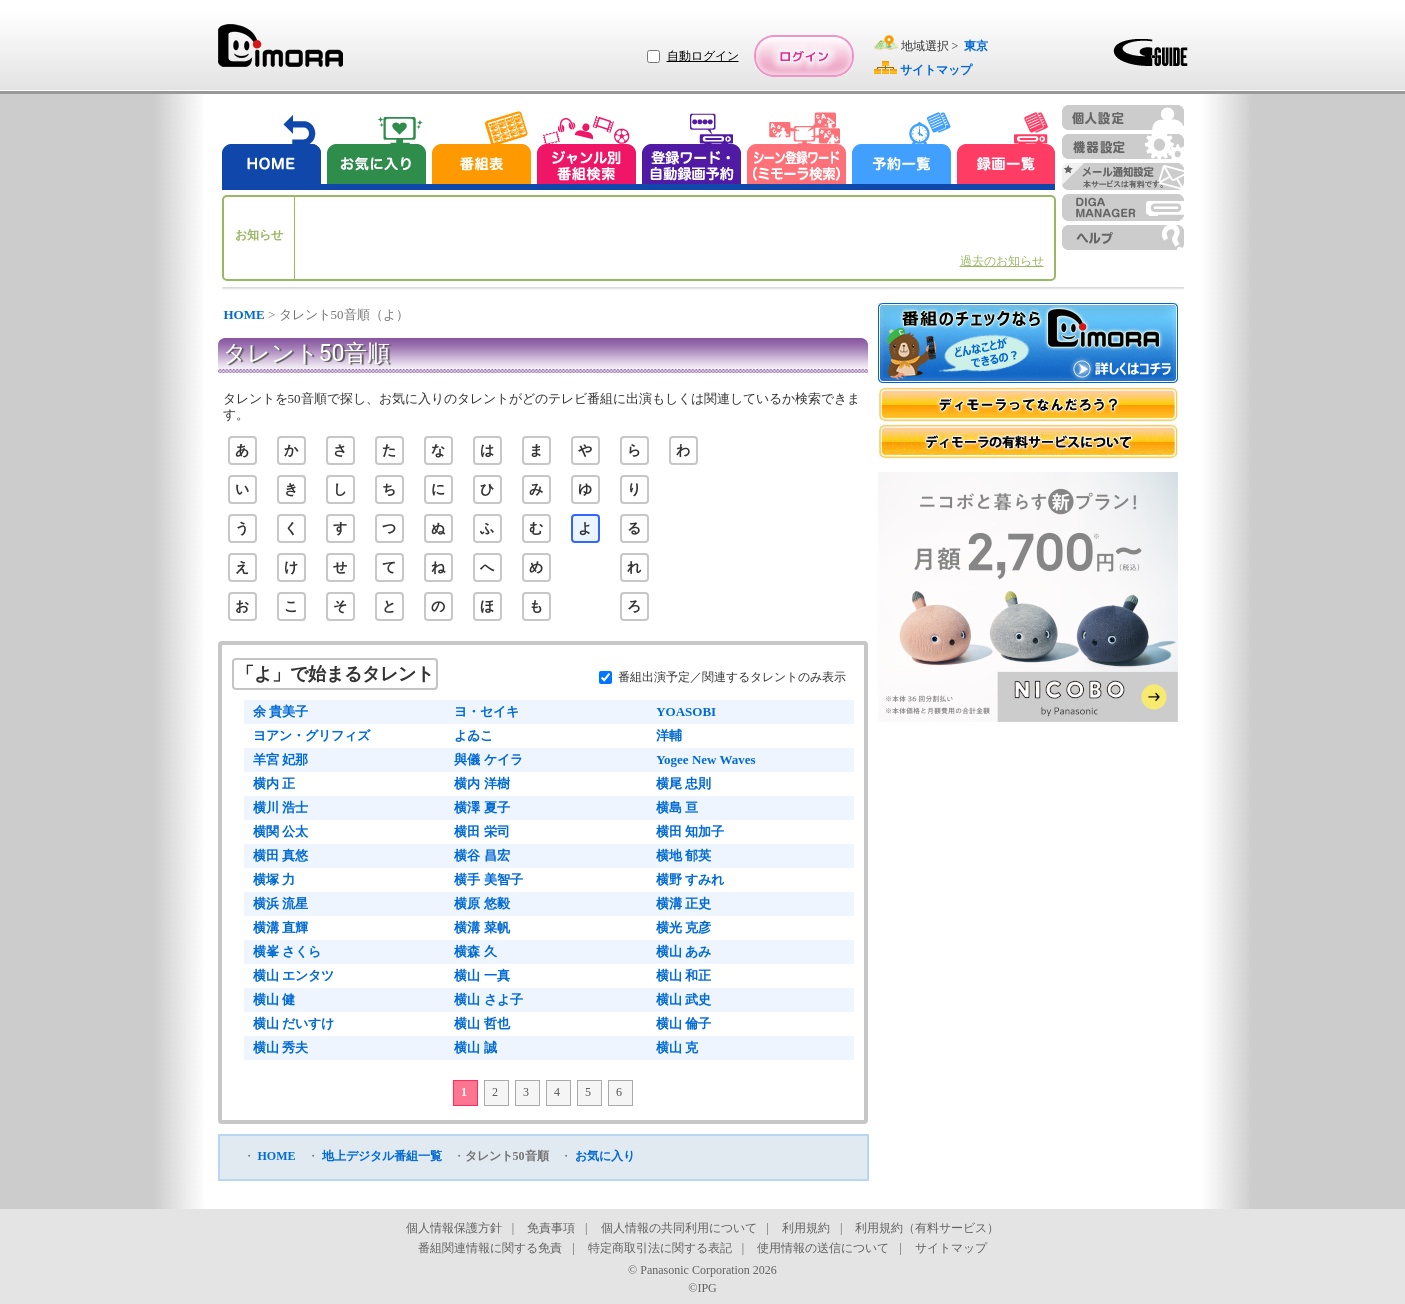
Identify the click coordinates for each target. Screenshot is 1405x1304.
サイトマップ (951, 1248)
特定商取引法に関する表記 (660, 1248)
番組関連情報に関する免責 (490, 1248)
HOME (244, 314)
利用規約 (806, 1228)
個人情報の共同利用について (679, 1228)
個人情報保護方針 (454, 1228)
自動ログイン (703, 56)
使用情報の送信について (823, 1248)
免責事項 (551, 1228)
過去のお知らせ (1002, 261)
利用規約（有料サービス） (927, 1228)
